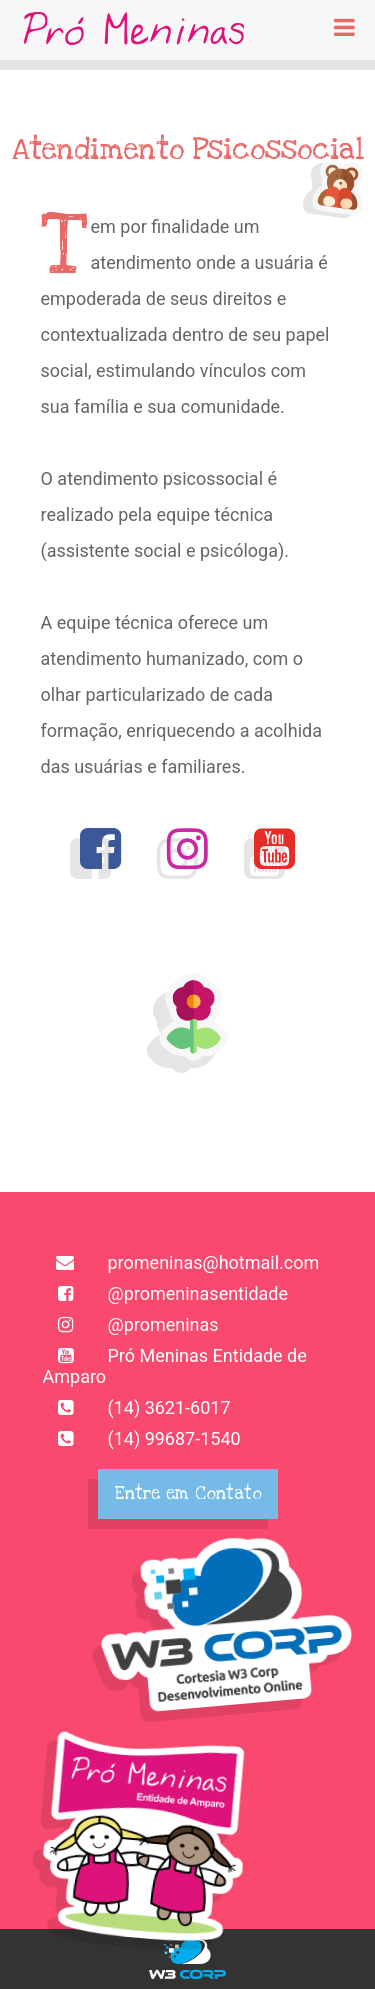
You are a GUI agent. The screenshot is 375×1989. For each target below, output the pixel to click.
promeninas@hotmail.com (181, 1262)
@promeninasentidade (166, 1293)
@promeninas (131, 1324)
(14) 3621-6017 (137, 1407)
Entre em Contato (188, 1493)
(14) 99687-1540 (142, 1438)
